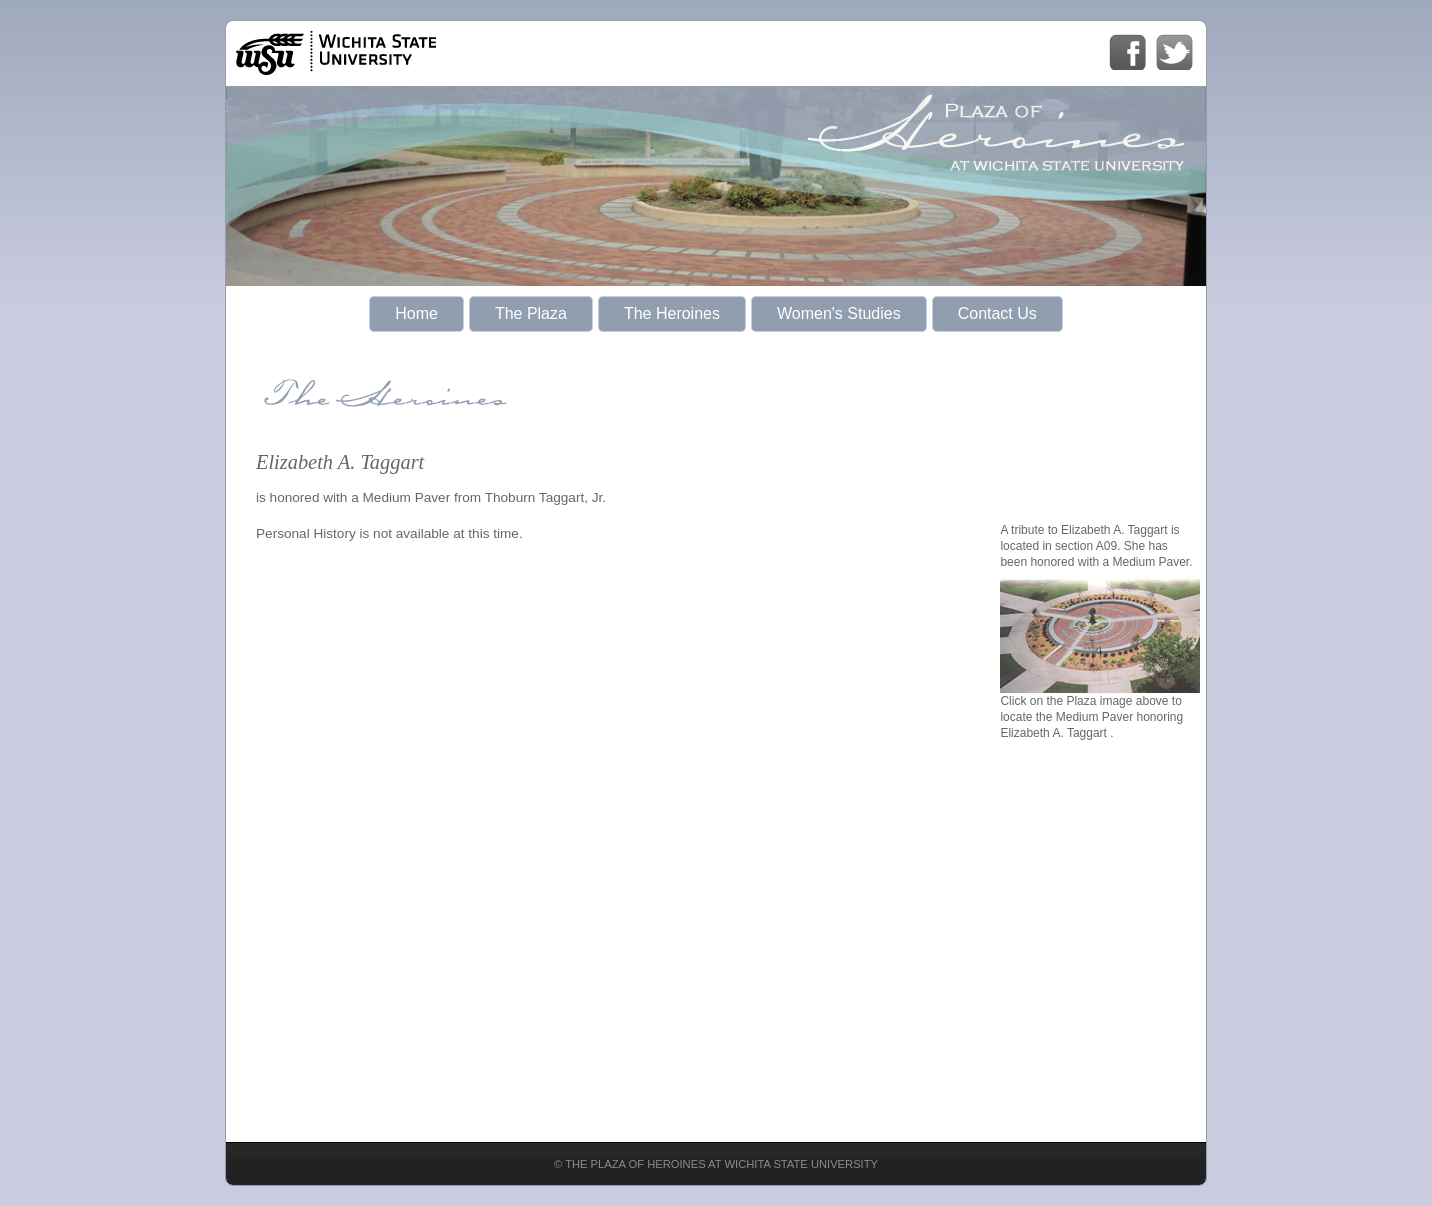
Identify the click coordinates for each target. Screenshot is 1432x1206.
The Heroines (672, 313)
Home (416, 313)
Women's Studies (839, 313)
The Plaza (531, 313)
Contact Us (997, 313)
